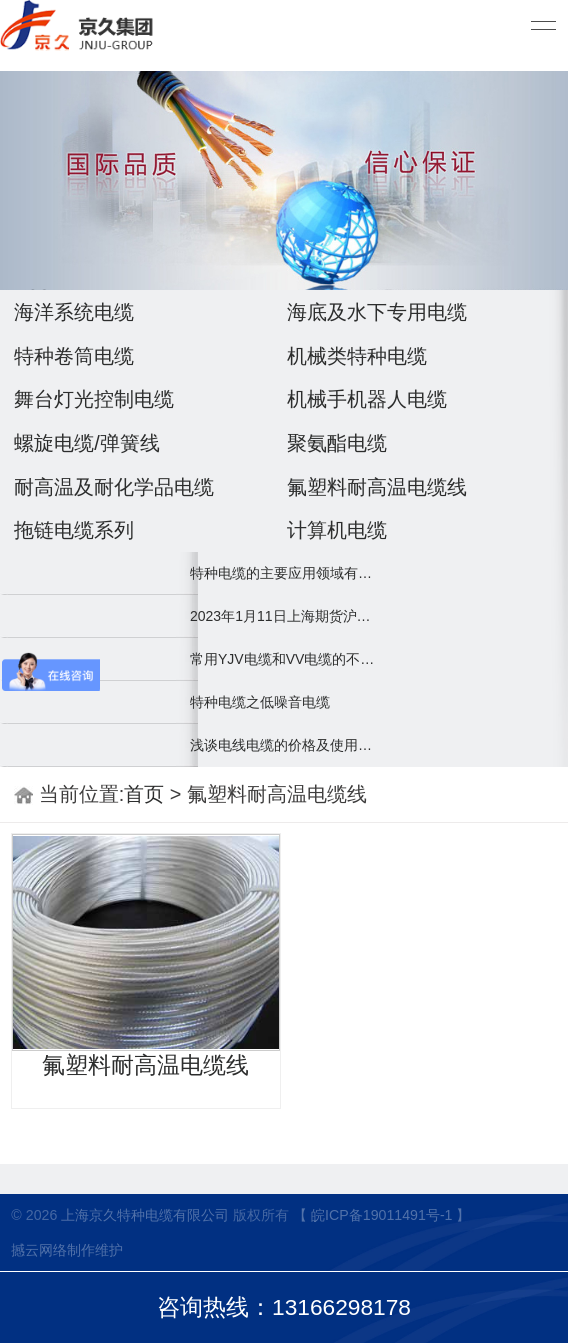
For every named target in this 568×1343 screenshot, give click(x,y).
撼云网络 (39, 1250)
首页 (144, 794)
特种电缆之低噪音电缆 (260, 702)
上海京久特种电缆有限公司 (145, 1215)
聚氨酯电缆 (337, 443)
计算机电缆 (337, 530)
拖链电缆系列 (74, 530)
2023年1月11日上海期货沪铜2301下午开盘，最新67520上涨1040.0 (284, 616)
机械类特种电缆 (357, 356)
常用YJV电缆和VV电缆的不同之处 (284, 659)
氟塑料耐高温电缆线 (377, 487)
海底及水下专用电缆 (377, 312)
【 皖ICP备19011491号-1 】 (381, 1215)
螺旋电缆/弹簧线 (87, 443)
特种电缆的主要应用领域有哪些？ (284, 573)
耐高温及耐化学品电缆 (114, 487)
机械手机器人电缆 (367, 399)
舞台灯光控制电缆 (94, 399)
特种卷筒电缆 (74, 356)
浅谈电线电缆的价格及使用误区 (284, 745)
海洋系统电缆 (74, 312)
